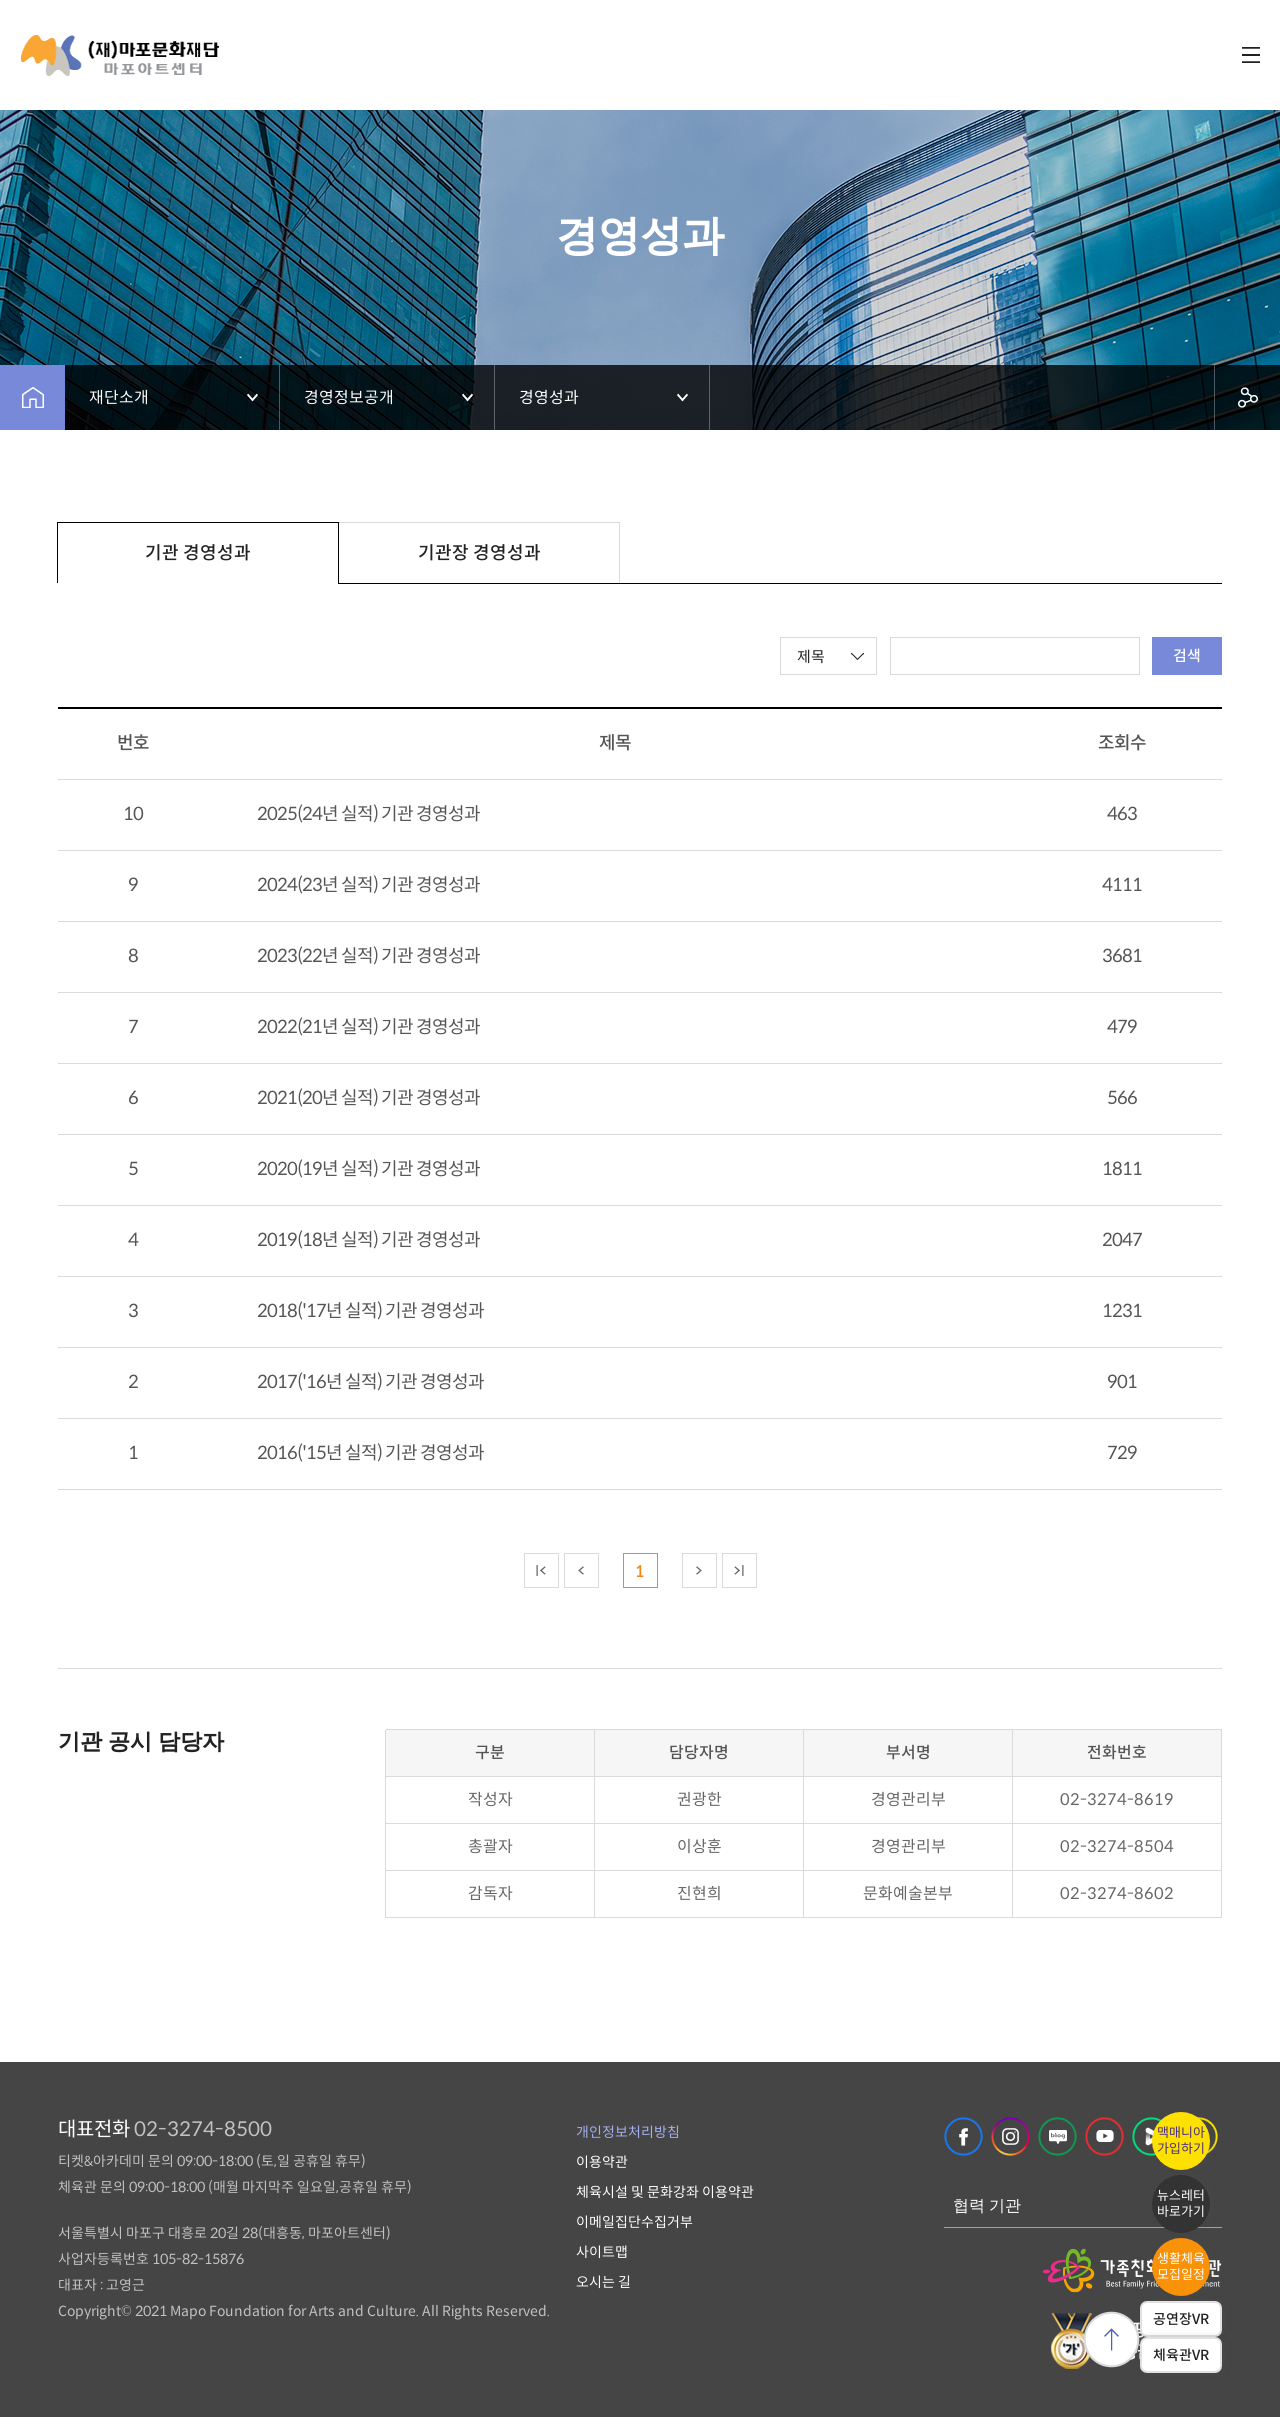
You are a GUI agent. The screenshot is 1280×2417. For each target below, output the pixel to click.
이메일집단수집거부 (634, 2222)
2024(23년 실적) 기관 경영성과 (368, 885)
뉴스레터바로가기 (1181, 2203)
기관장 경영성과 (479, 553)
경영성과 (549, 397)
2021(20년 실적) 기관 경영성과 (368, 1098)
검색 (1187, 655)
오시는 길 (603, 2282)
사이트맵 (602, 2252)
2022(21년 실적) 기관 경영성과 (368, 1027)
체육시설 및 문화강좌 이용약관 (665, 2192)
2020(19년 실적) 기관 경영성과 (368, 1169)
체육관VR (1181, 2355)
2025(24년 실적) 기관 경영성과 (368, 814)
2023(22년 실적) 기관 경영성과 (368, 956)
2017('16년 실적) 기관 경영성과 (370, 1382)
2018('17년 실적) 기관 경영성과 (370, 1311)
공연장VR (1181, 2319)
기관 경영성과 (198, 553)
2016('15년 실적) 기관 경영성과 (370, 1453)
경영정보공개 (349, 397)
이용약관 (602, 2162)
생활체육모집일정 (1181, 2266)
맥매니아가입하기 (1181, 2140)
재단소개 (119, 397)
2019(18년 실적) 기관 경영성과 (368, 1240)
